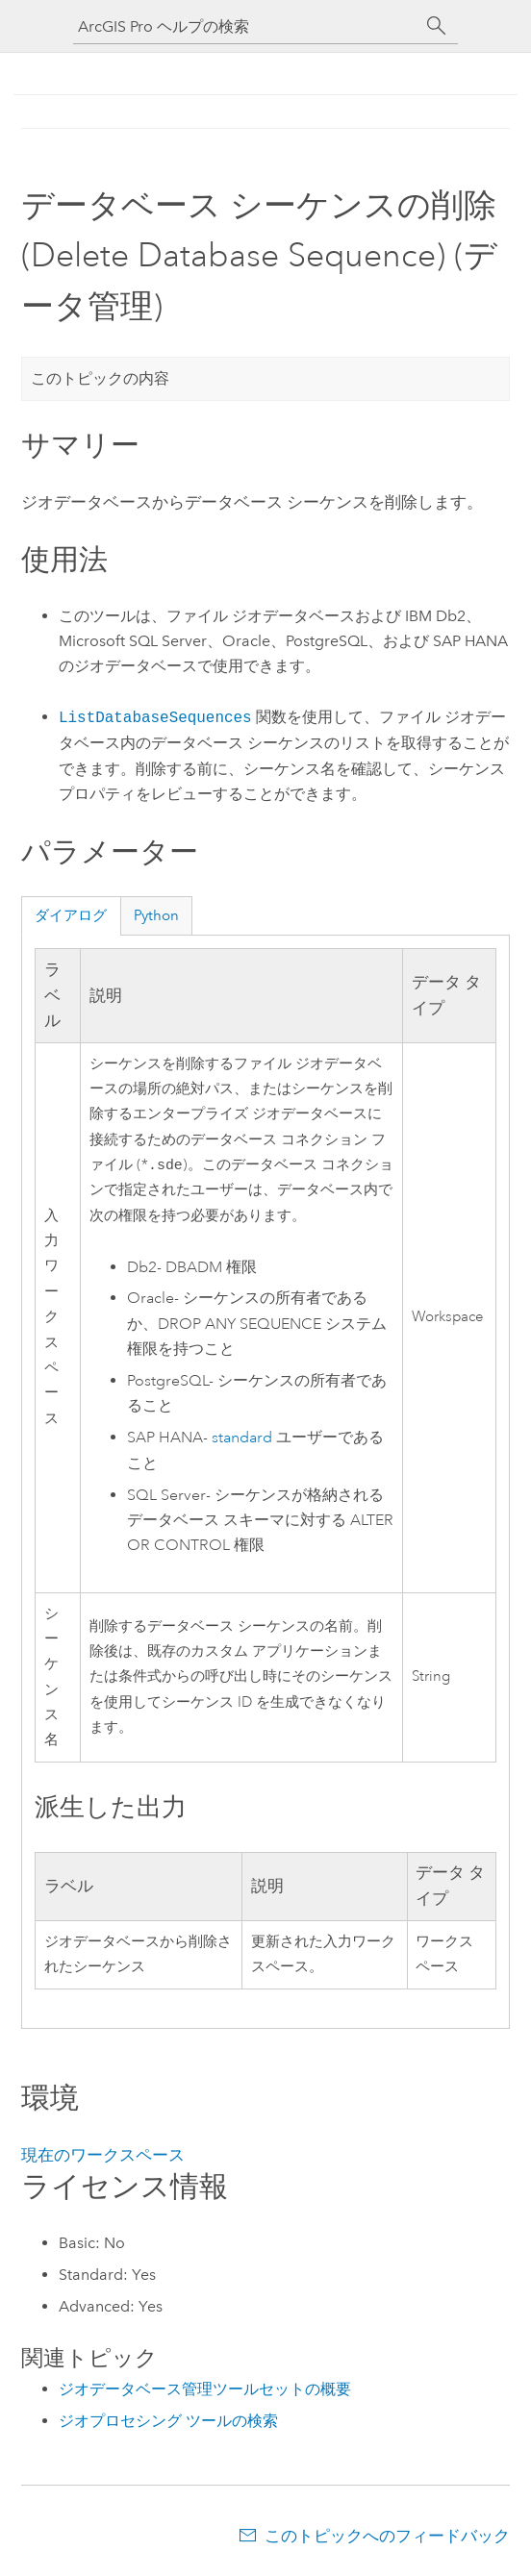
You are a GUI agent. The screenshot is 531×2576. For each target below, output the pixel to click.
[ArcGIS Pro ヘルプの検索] (246, 26)
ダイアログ (71, 915)
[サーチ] (436, 26)
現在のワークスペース (103, 2156)
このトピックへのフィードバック (387, 2537)
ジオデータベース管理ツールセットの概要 (205, 2391)
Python (156, 915)
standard (242, 1439)
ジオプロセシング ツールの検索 (168, 2422)
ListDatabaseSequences (155, 717)
